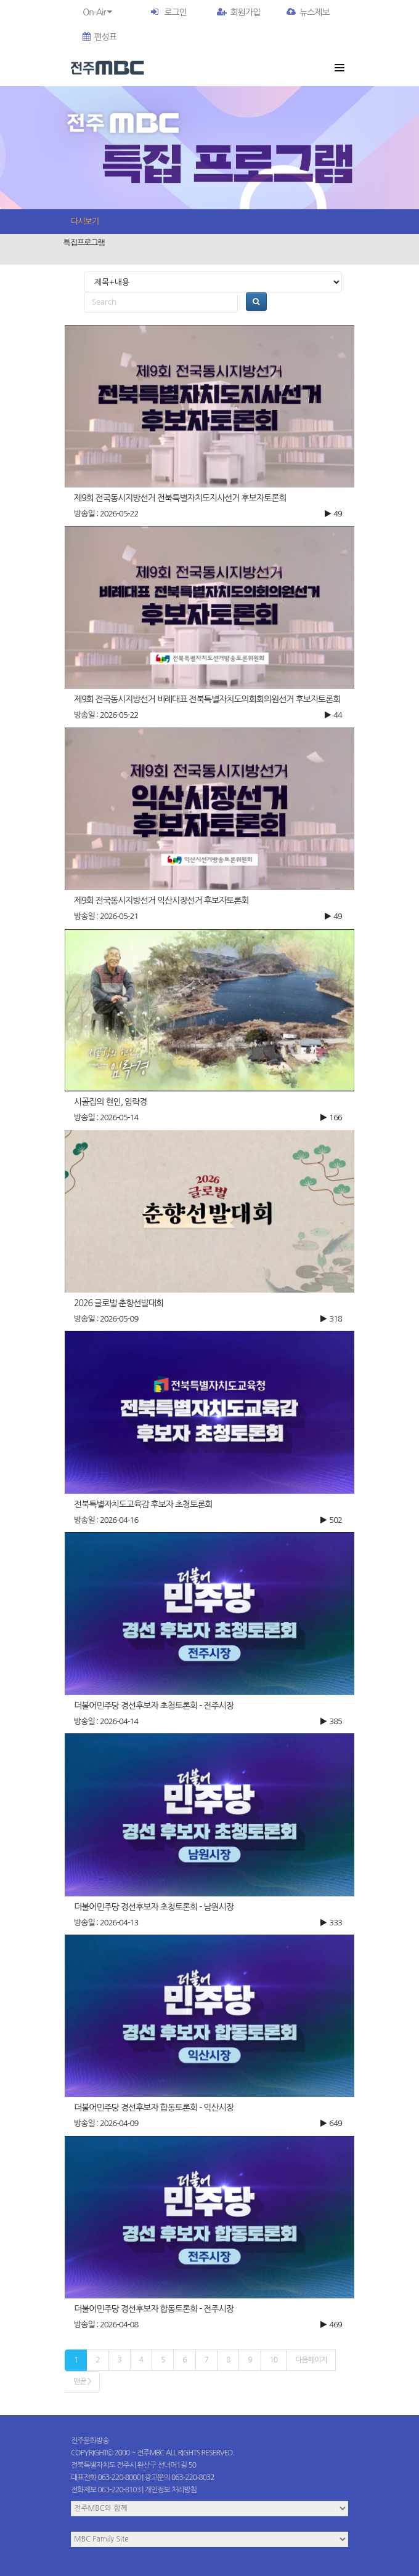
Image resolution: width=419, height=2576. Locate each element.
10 (274, 2360)
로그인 (175, 12)
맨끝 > (82, 2381)
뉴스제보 (308, 12)
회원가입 (239, 12)
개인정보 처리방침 (171, 2490)
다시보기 (85, 221)
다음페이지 (311, 2360)
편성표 (99, 37)
